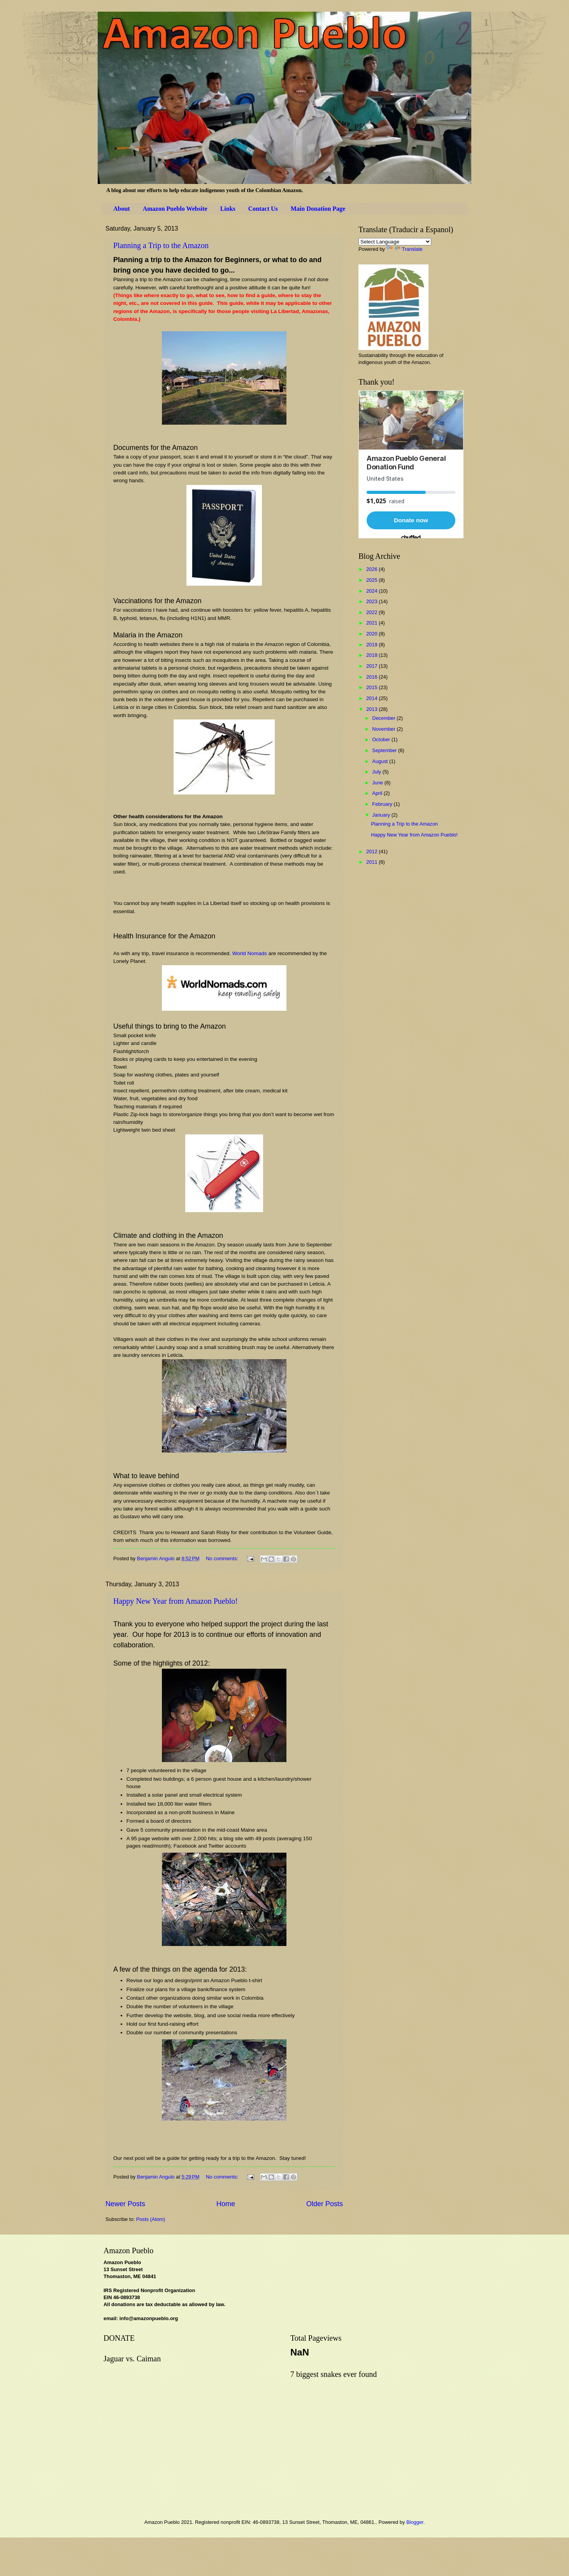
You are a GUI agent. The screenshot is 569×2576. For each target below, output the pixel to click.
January (381, 815)
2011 (372, 862)
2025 (372, 580)
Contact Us (263, 208)
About (121, 208)
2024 (372, 591)
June (378, 783)
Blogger (414, 2522)
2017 (372, 666)
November (384, 729)
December (384, 718)
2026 (372, 569)
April (377, 793)
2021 (372, 623)
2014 (372, 698)
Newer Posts (125, 2204)
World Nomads (249, 953)
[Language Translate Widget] (394, 241)
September (385, 750)
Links (227, 208)
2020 (372, 634)
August (380, 761)
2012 (372, 851)
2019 (372, 645)
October (381, 739)
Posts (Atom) (150, 2219)
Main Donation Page (318, 208)
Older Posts (324, 2204)
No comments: (223, 1558)
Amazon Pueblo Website (175, 208)
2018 (372, 655)
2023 (372, 601)
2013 (372, 709)
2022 (372, 612)
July (377, 772)
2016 (372, 677)
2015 (372, 687)
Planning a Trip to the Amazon (161, 245)
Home (225, 2204)
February (382, 804)
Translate (404, 249)
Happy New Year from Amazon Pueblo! (175, 1601)
